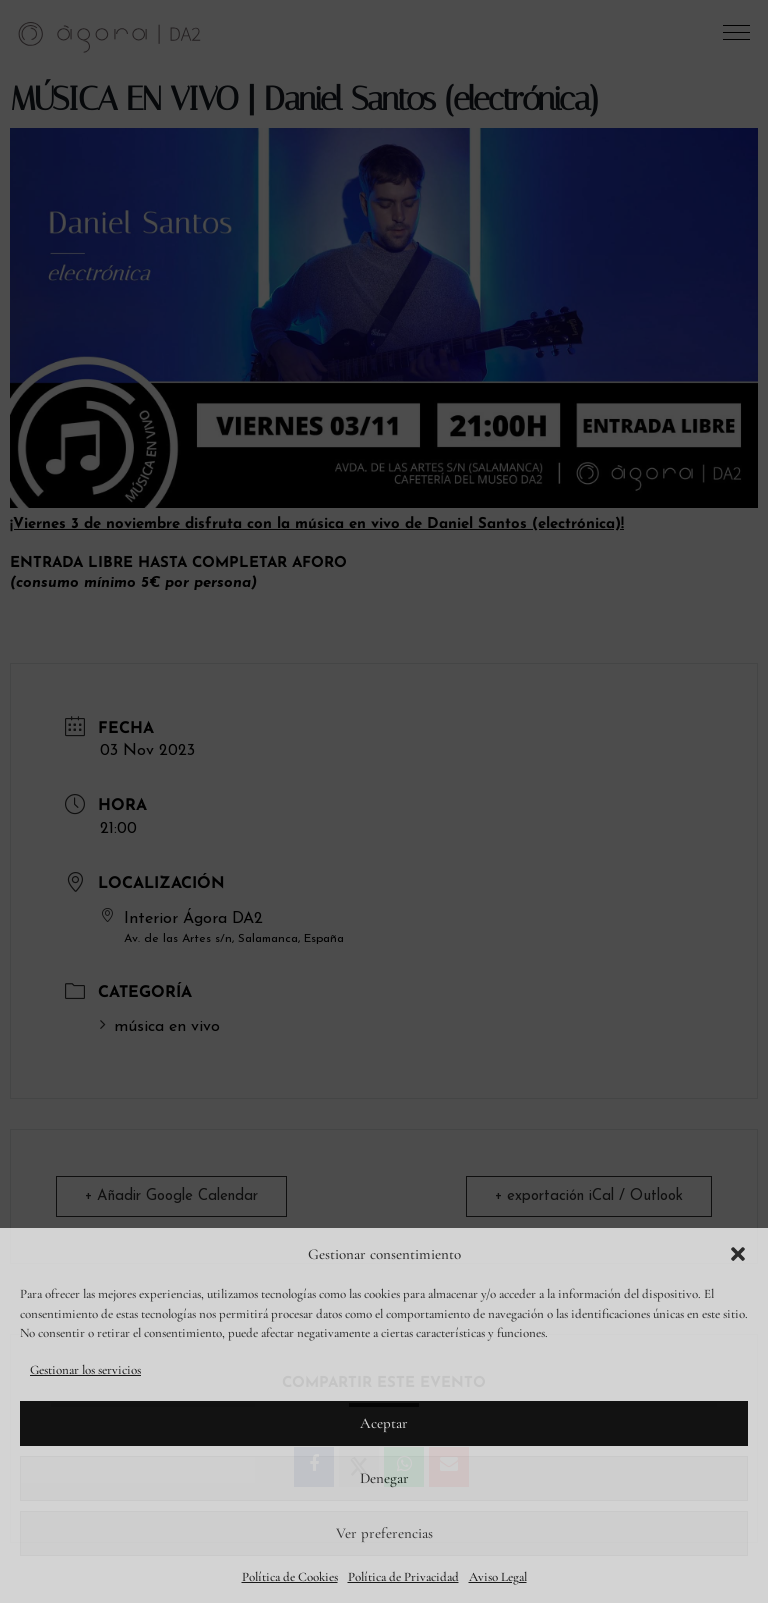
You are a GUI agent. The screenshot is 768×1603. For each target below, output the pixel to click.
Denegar (384, 1478)
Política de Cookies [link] (290, 1577)
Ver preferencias (384, 1533)
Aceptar (384, 1423)
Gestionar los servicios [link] (85, 1370)
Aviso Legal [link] (498, 1577)
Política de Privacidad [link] (403, 1577)
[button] (738, 1254)
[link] (110, 36)
